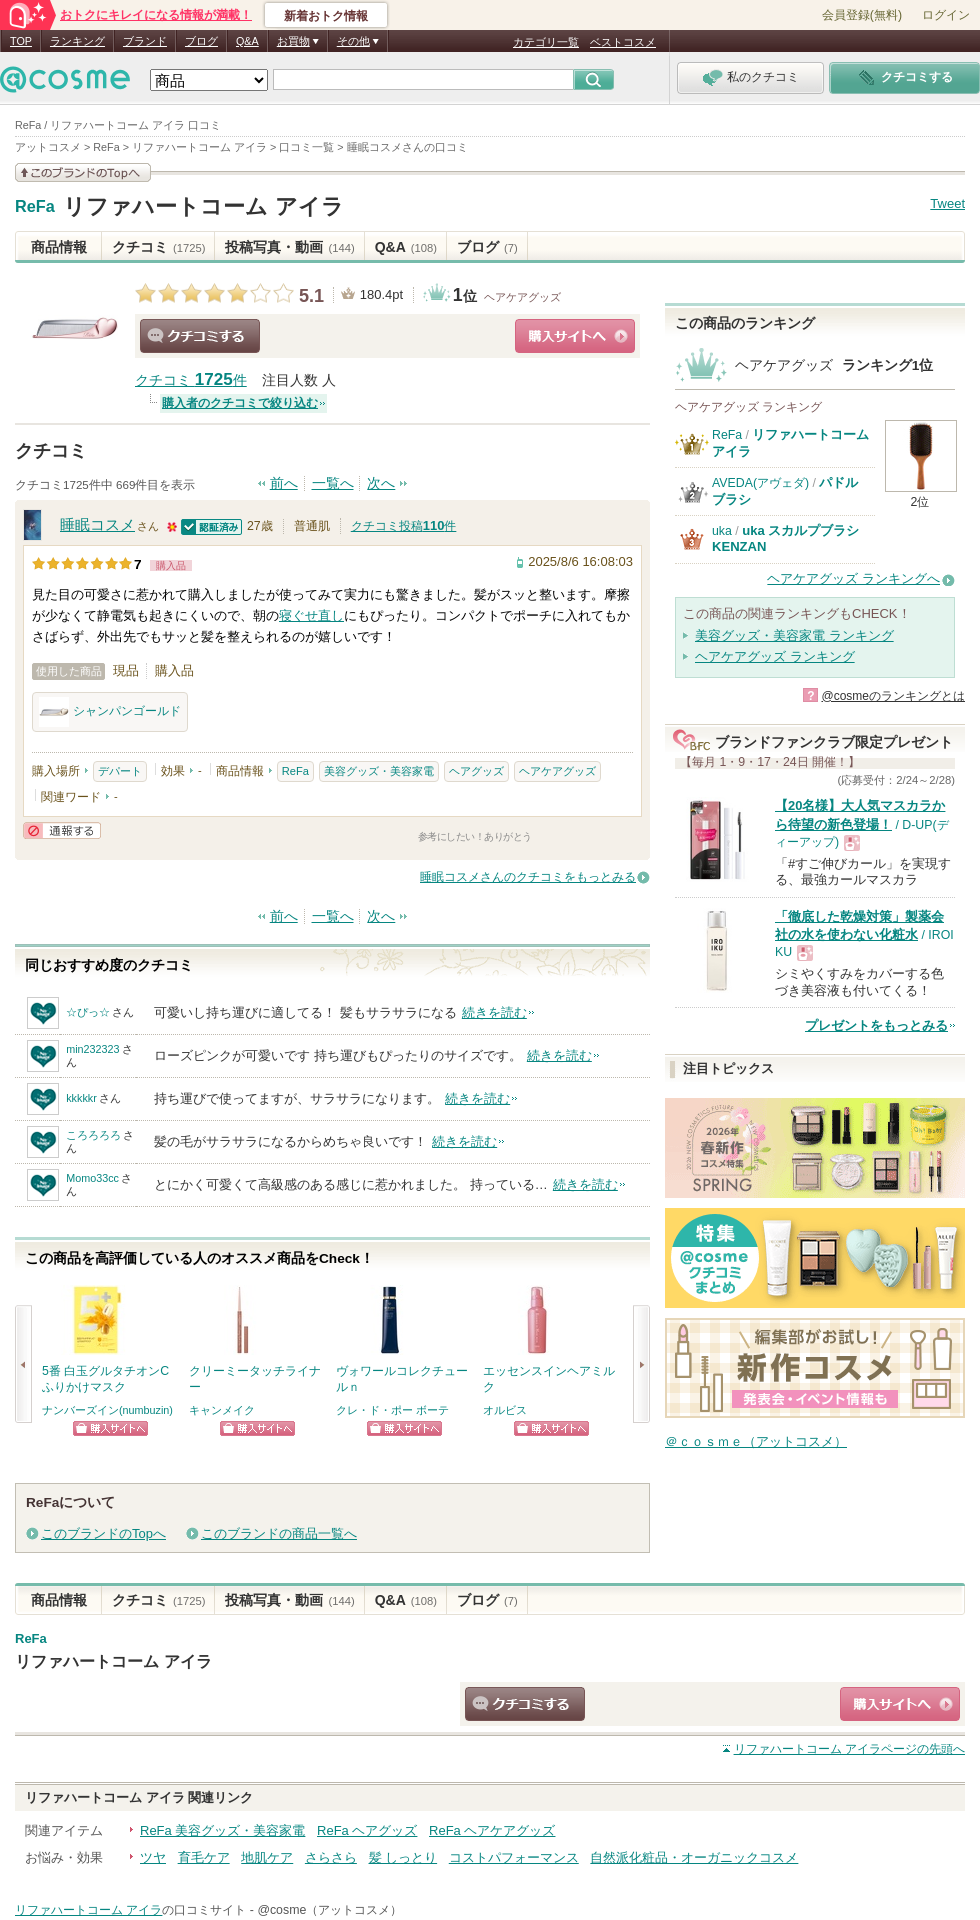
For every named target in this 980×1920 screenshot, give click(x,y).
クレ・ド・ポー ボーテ (392, 1410)
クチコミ (158, 247)
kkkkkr (81, 1098)
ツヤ (153, 1857)
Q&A (247, 41)
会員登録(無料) (862, 15)
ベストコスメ (623, 42)
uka (722, 531)
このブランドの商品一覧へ (279, 1533)
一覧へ (333, 483)
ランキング (77, 41)
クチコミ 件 (191, 380)
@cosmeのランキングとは (893, 696)
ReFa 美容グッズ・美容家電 (222, 1830)
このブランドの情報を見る (83, 172)
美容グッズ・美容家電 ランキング (794, 635)
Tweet (947, 203)
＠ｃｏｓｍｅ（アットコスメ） (756, 1441)
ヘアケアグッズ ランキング (775, 656)
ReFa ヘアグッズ (367, 1830)
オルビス (505, 1410)
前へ (284, 483)
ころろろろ (93, 1135)
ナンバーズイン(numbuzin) (107, 1410)
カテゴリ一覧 (546, 42)
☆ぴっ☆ (88, 1012)
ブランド (145, 41)
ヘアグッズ (476, 771)
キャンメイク (222, 1410)
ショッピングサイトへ (575, 336)
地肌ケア (267, 1857)
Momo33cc (92, 1178)
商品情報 (59, 247)
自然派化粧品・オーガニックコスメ (694, 1857)
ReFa (35, 207)
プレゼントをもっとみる (876, 1025)
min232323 (92, 1049)
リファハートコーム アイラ (203, 206)
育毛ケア (204, 1857)
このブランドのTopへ (103, 1533)
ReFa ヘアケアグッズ (492, 1830)
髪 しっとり (403, 1857)
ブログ (201, 41)
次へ (381, 483)
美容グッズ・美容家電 (379, 771)
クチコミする (200, 336)
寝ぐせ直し (311, 615)
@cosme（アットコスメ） (329, 1910)
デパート (120, 771)
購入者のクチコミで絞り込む (240, 403)
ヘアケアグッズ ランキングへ (853, 578)
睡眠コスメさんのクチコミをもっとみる (528, 877)
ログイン (946, 15)
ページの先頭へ (849, 1749)
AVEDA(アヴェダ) (760, 483)
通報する (62, 830)
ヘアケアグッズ (522, 297)
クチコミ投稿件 (404, 526)
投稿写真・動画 (289, 247)
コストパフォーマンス (514, 1857)
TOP (21, 41)
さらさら (331, 1857)
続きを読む (494, 1012)
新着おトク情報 (326, 16)
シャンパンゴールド (110, 712)
